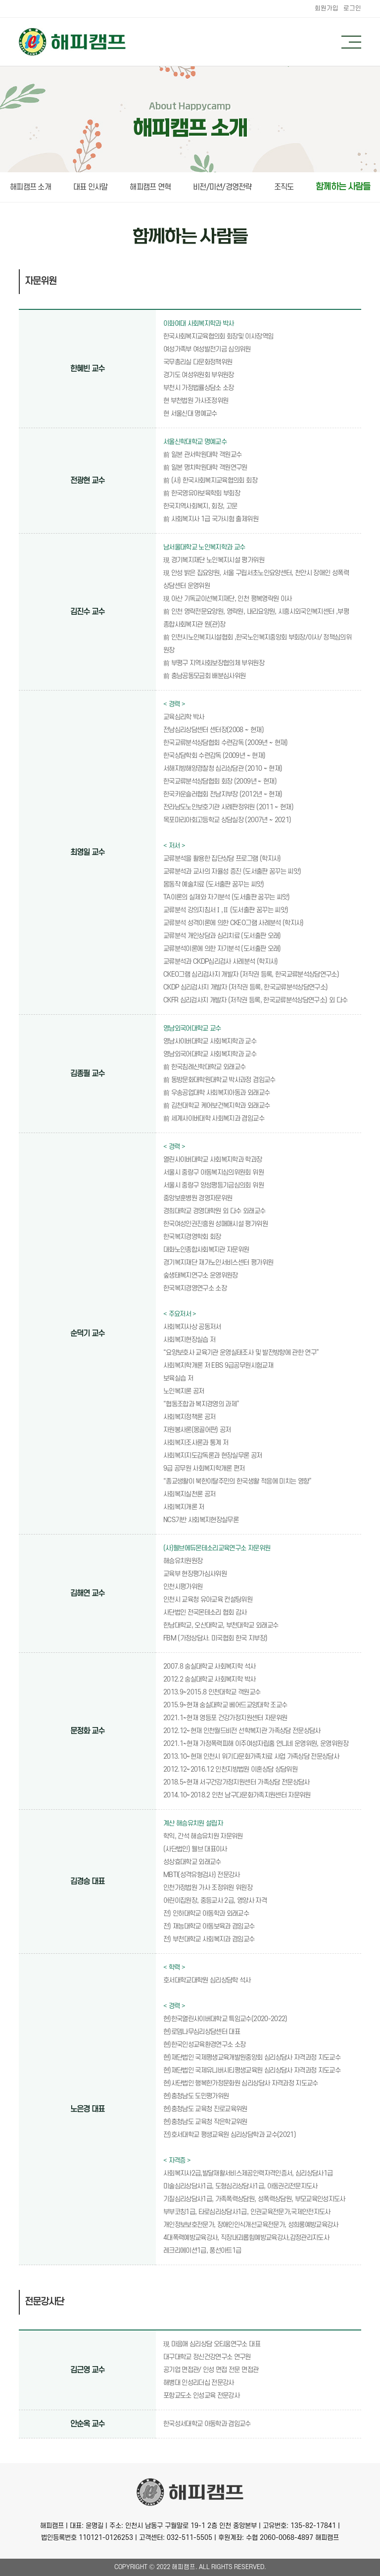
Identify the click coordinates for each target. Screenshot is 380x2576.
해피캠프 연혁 (150, 187)
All (204, 2567)
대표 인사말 (90, 187)
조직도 (284, 187)
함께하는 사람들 (343, 187)
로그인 (352, 8)
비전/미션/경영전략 (222, 187)
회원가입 (326, 8)
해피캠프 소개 (30, 187)
